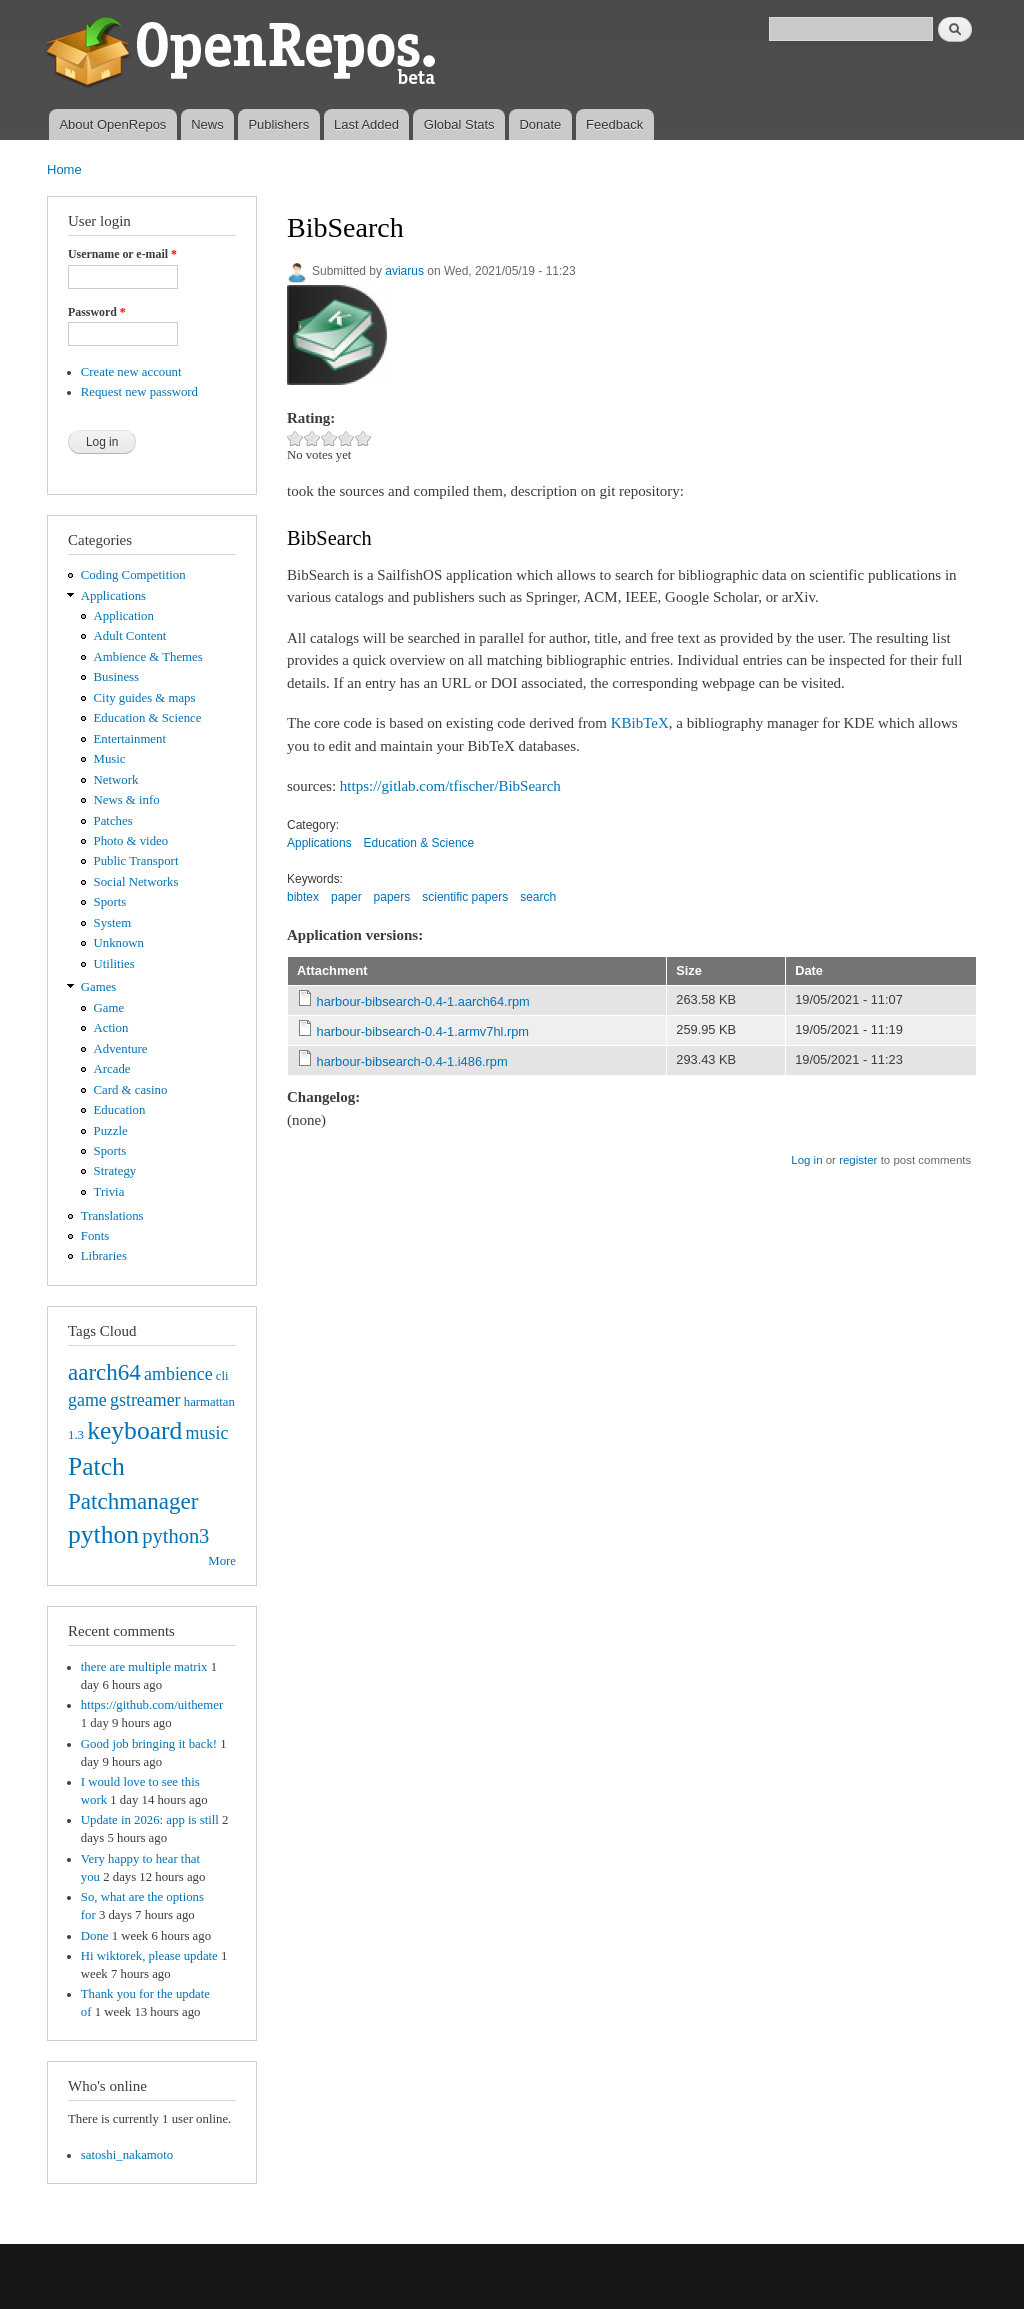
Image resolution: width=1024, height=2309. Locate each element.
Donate (540, 124)
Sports (110, 902)
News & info (127, 800)
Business (116, 677)
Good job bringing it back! (149, 1744)
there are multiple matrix (144, 1667)
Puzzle (111, 1131)
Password (97, 312)
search (538, 897)
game (87, 1400)
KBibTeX (640, 723)
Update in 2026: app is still (150, 1820)
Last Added (366, 124)
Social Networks (136, 882)
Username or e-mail (122, 254)
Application (124, 616)
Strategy (115, 1171)
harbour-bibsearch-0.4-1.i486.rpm (412, 1061)
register (858, 1160)
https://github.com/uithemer (152, 1705)
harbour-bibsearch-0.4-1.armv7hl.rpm (423, 1031)
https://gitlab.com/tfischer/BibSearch (450, 786)
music (207, 1433)
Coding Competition (133, 575)
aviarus (404, 271)
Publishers (278, 124)
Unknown (119, 943)
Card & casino (131, 1090)
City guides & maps (145, 698)
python (103, 1534)
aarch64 (104, 1372)
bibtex (303, 897)
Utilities (114, 964)
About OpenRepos (112, 124)
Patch (96, 1466)
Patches (113, 821)
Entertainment (130, 739)
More (222, 1561)
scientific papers (465, 897)
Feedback (614, 124)
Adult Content (130, 636)
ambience (178, 1374)
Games (99, 987)
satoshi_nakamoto (127, 2155)
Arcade (112, 1069)
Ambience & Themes (148, 657)
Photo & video (131, 841)
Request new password (139, 392)
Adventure (121, 1049)
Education (120, 1110)
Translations (112, 1216)
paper (346, 897)
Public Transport (136, 861)
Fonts (95, 1236)
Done (95, 1936)
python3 (175, 1536)
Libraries (104, 1256)
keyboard (134, 1430)
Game (109, 1008)
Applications (113, 596)
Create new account (131, 372)
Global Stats (459, 124)
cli (222, 1376)
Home (64, 169)
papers (392, 897)
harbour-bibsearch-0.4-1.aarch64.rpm (423, 1001)
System (113, 923)
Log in (806, 1160)
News (207, 124)
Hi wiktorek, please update (149, 1956)
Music (110, 759)
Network (116, 780)
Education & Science (148, 718)
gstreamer (145, 1400)
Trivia (109, 1192)
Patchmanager (133, 1501)
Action (111, 1028)
